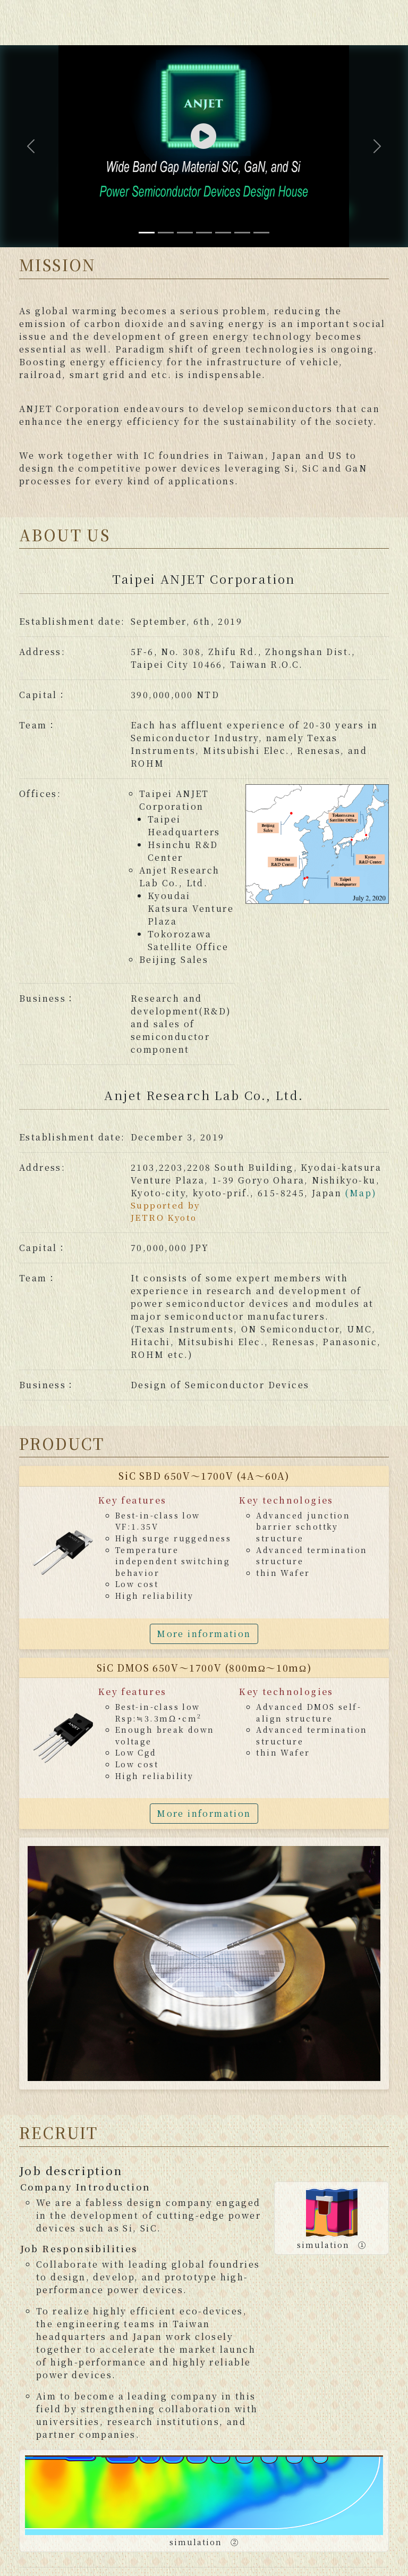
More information (204, 1633)
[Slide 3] (185, 232)
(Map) (361, 1193)
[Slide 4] (204, 232)
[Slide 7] (261, 232)
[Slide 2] (166, 232)
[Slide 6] (242, 232)
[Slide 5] (223, 232)
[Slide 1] (147, 232)
